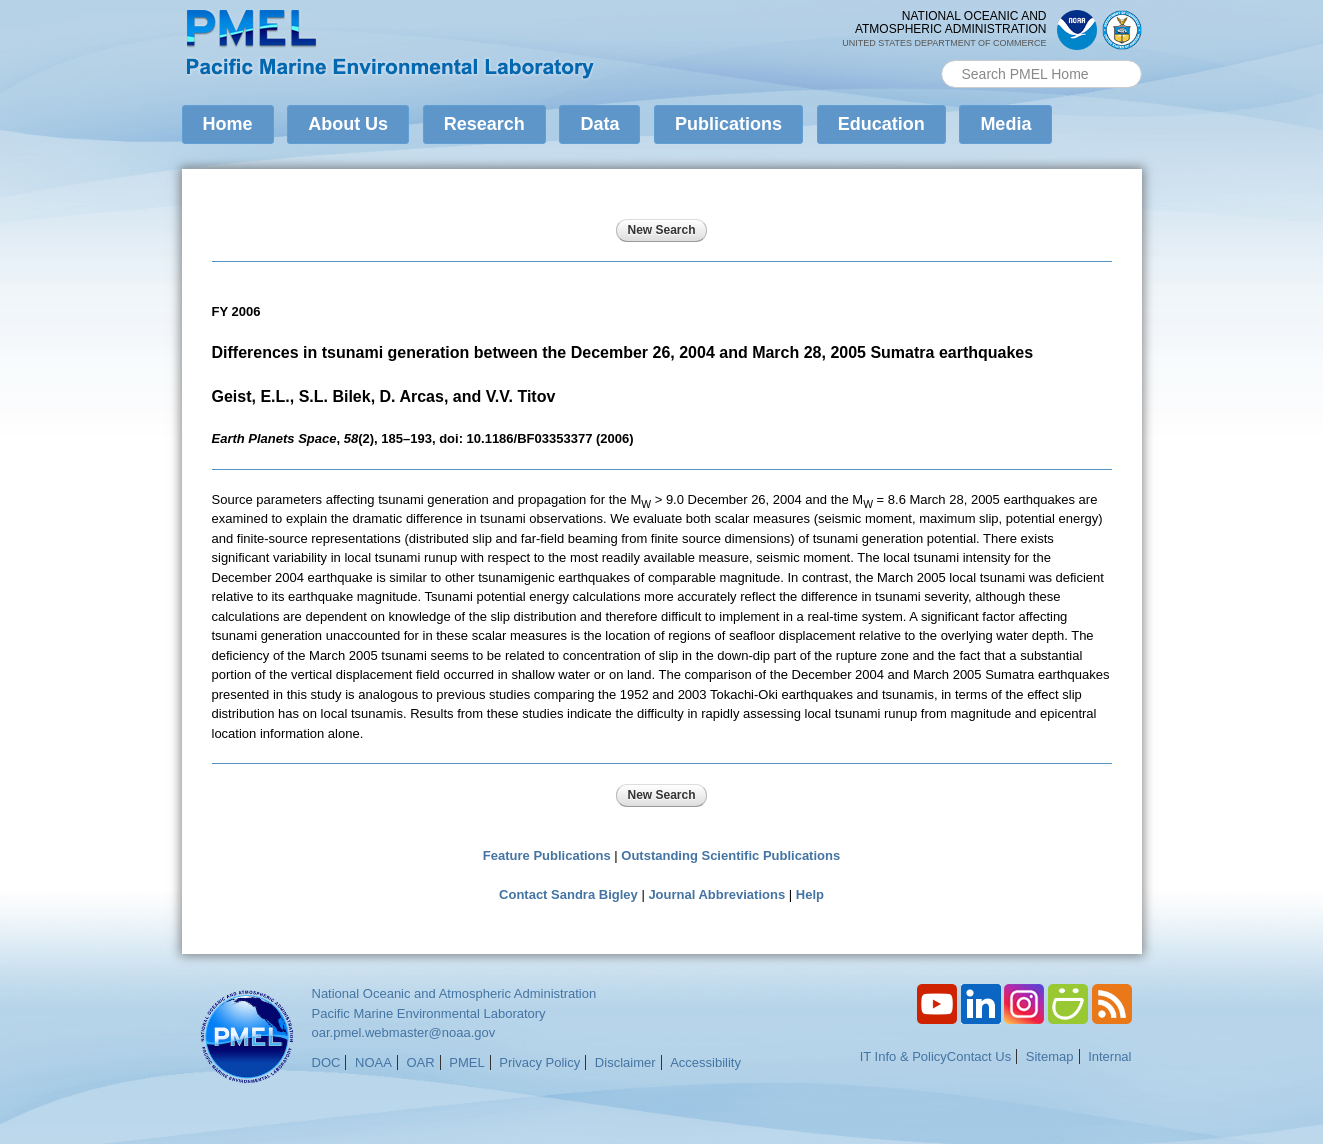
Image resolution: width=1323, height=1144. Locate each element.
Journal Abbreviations (716, 894)
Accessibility (705, 1062)
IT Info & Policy (903, 1056)
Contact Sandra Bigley (568, 894)
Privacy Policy (539, 1062)
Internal (1109, 1056)
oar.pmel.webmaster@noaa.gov (404, 1032)
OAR (420, 1062)
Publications (728, 124)
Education (881, 124)
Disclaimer (625, 1062)
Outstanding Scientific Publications (730, 855)
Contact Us (979, 1056)
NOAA (373, 1062)
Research (484, 124)
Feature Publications (547, 855)
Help (810, 894)
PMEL (466, 1062)
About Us (348, 124)
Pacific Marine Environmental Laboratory (429, 1013)
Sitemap (1050, 1056)
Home (228, 124)
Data (599, 124)
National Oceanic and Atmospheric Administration (454, 993)
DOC (326, 1062)
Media (1005, 124)
